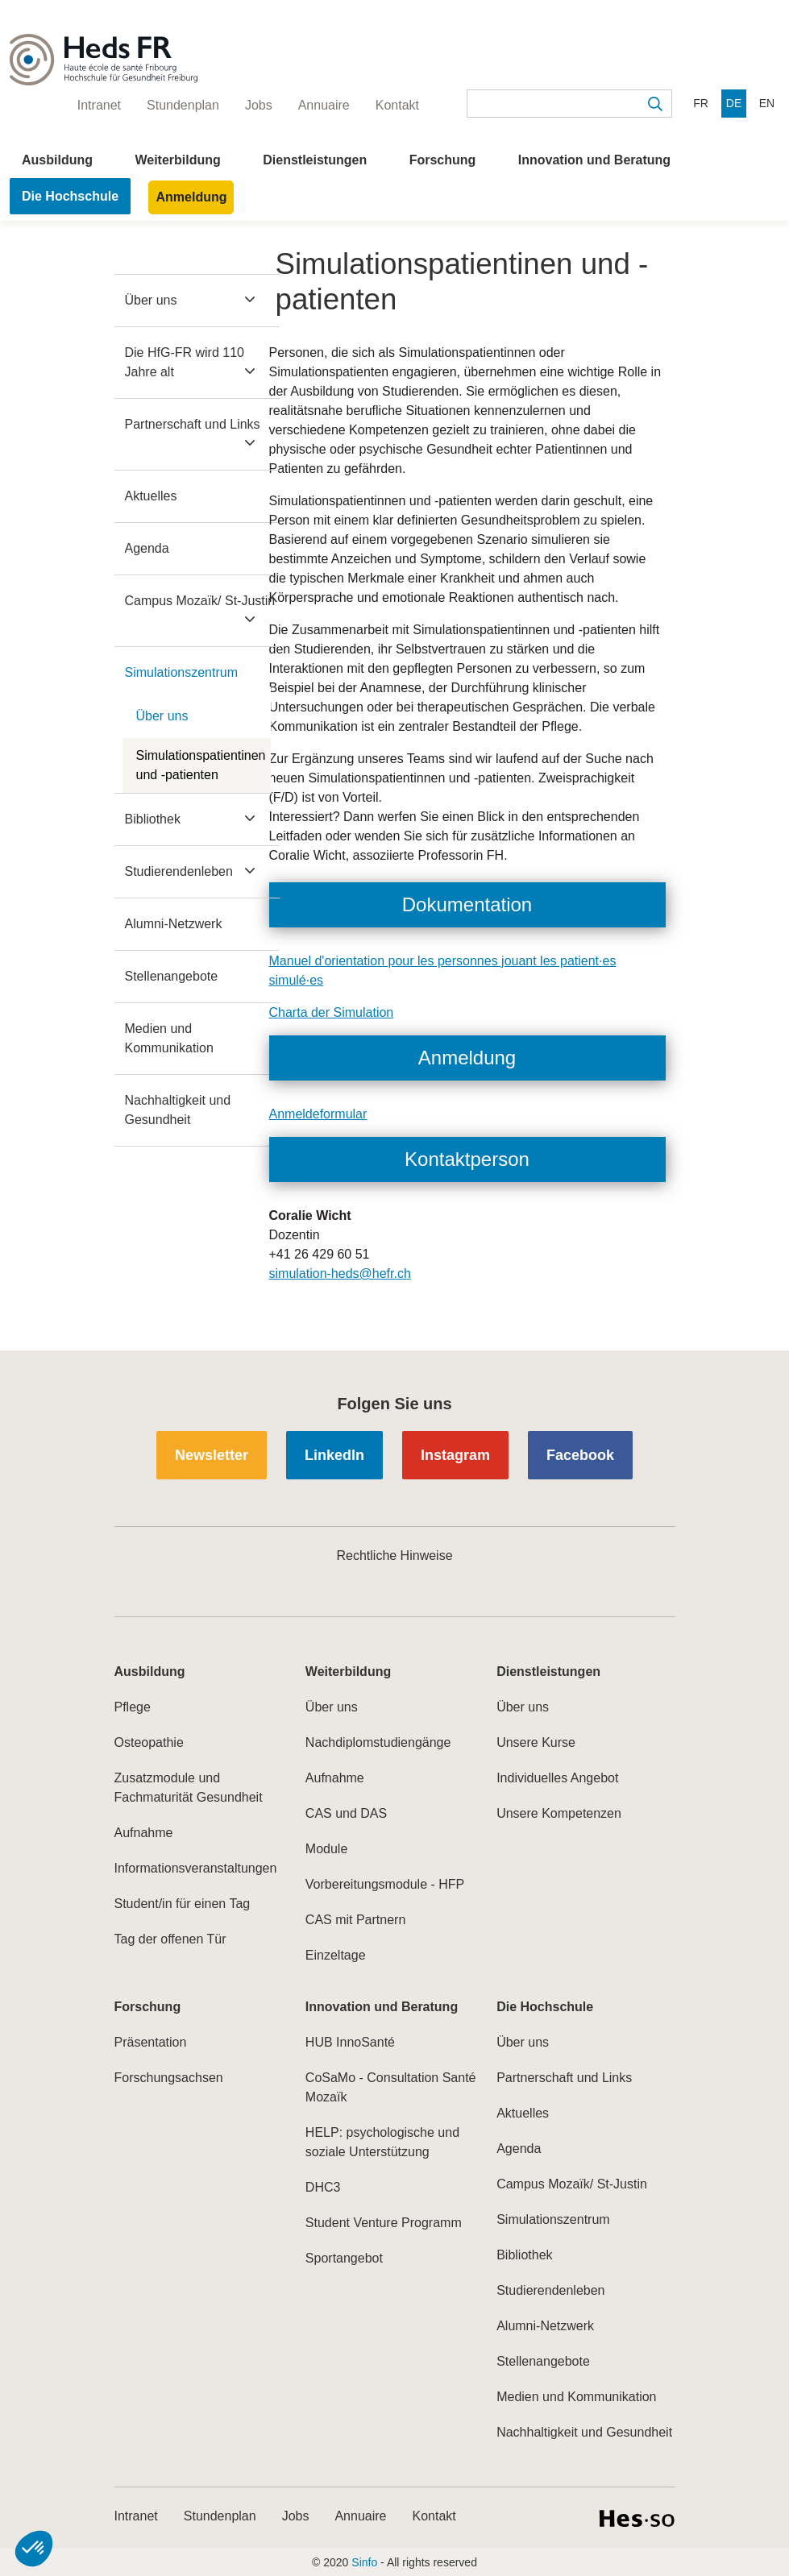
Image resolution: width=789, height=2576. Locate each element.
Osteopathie (149, 1742)
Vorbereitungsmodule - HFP (384, 1884)
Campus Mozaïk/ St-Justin (200, 601)
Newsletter (211, 1455)
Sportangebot (344, 2258)
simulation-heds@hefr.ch (340, 1273)
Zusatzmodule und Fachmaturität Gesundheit (188, 1787)
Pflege (132, 1707)
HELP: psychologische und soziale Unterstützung (382, 2142)
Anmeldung (191, 197)
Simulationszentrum (182, 672)
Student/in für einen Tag (182, 1903)
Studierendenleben (179, 871)
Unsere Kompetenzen (558, 1813)
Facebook (580, 1455)
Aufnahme (143, 1833)
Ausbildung (57, 160)
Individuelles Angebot (557, 1778)
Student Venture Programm (383, 2223)
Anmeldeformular (318, 1114)
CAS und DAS (346, 1813)
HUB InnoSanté (350, 2042)
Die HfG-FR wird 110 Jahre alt (184, 362)
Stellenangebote (171, 976)
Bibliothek (153, 819)
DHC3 (323, 2187)
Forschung (442, 160)
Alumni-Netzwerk (173, 924)
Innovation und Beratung (594, 160)
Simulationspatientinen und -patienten (201, 765)
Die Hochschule (70, 196)
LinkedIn (334, 1455)
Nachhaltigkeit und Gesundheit (178, 1109)
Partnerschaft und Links (192, 424)
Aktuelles (151, 496)
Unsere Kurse (535, 1742)
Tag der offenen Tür (170, 1939)
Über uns (151, 300)
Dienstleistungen (315, 160)
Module (326, 1849)
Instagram (455, 1455)
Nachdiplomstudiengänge (378, 1742)
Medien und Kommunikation (169, 1038)
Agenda (147, 548)
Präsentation (150, 2042)
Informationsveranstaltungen (195, 1868)
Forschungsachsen (168, 2077)
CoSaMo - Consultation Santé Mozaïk (390, 2087)
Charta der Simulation (331, 1012)
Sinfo (364, 2562)
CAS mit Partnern (355, 1920)
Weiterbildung (177, 160)
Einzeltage (335, 1955)
